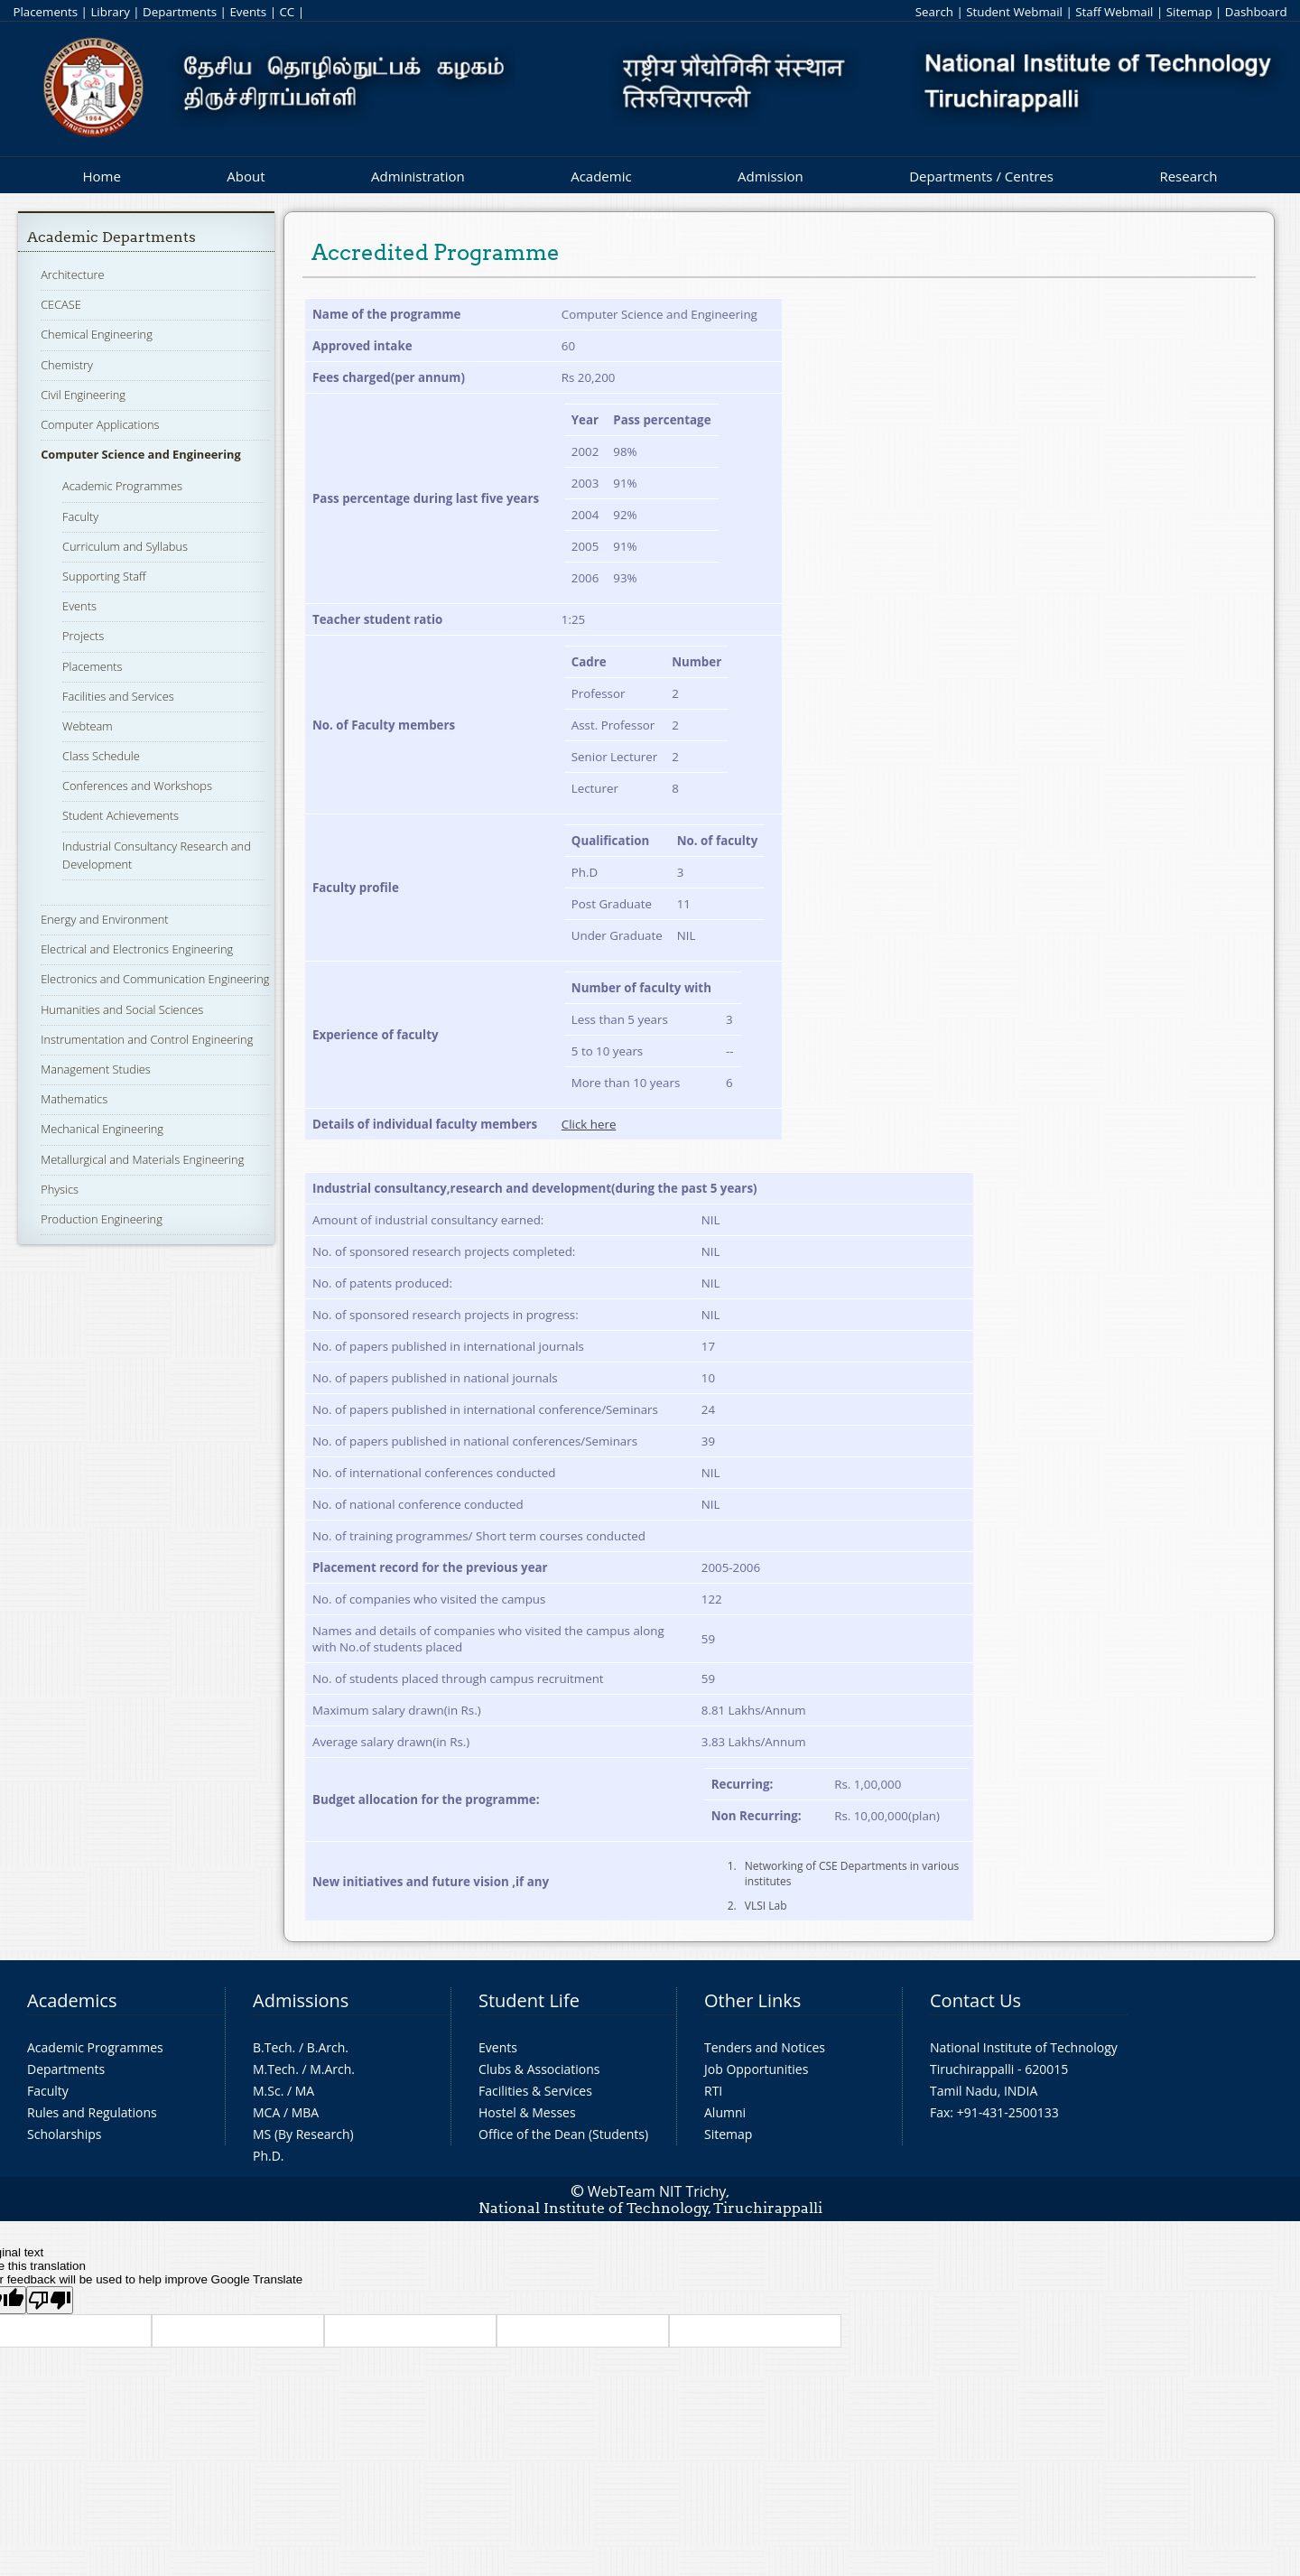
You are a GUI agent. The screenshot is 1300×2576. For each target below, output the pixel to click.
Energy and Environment (104, 919)
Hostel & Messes (527, 2112)
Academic (601, 176)
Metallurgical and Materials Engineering (142, 1159)
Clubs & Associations (539, 2069)
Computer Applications (100, 424)
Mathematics (74, 1099)
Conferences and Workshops (137, 785)
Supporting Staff (104, 576)
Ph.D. (268, 2155)
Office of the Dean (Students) (563, 2134)
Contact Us (975, 2000)
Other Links (752, 2000)
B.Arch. (327, 2047)
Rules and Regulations (92, 2112)
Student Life (529, 2000)
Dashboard (1256, 12)
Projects (83, 636)
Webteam (87, 726)
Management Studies (96, 1069)
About (246, 176)
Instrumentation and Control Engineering (147, 1039)
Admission (770, 176)
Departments (180, 12)
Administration (418, 176)
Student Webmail (1014, 12)
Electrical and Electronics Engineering (137, 949)
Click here (589, 1124)
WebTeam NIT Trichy (657, 2191)
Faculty (80, 516)
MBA (306, 2112)
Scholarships (64, 2134)
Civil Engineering (83, 394)
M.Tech (274, 2069)
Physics (60, 1189)
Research (1188, 176)
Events (247, 12)
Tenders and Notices (764, 2047)
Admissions (300, 2000)
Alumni (725, 2112)
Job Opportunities (756, 2069)
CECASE (61, 304)
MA (304, 2090)
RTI (713, 2090)
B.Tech (272, 2047)
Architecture (72, 274)
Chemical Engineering (97, 334)
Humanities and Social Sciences (122, 1009)
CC (286, 12)
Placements (45, 12)
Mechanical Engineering (102, 1129)
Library (109, 12)
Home (101, 176)
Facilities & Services (535, 2090)
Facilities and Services (118, 696)
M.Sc (267, 2090)
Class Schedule (101, 756)
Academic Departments (111, 237)
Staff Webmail (1114, 12)
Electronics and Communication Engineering (155, 979)
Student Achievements (120, 815)
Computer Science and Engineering (141, 454)
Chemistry (67, 365)
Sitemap (1189, 12)
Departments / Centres (981, 176)
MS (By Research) (303, 2134)
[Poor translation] (49, 2300)
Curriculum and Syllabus (125, 546)
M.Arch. (332, 2069)
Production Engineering (101, 1219)
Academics (71, 2000)
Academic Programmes (122, 486)
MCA (266, 2112)
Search (934, 12)
